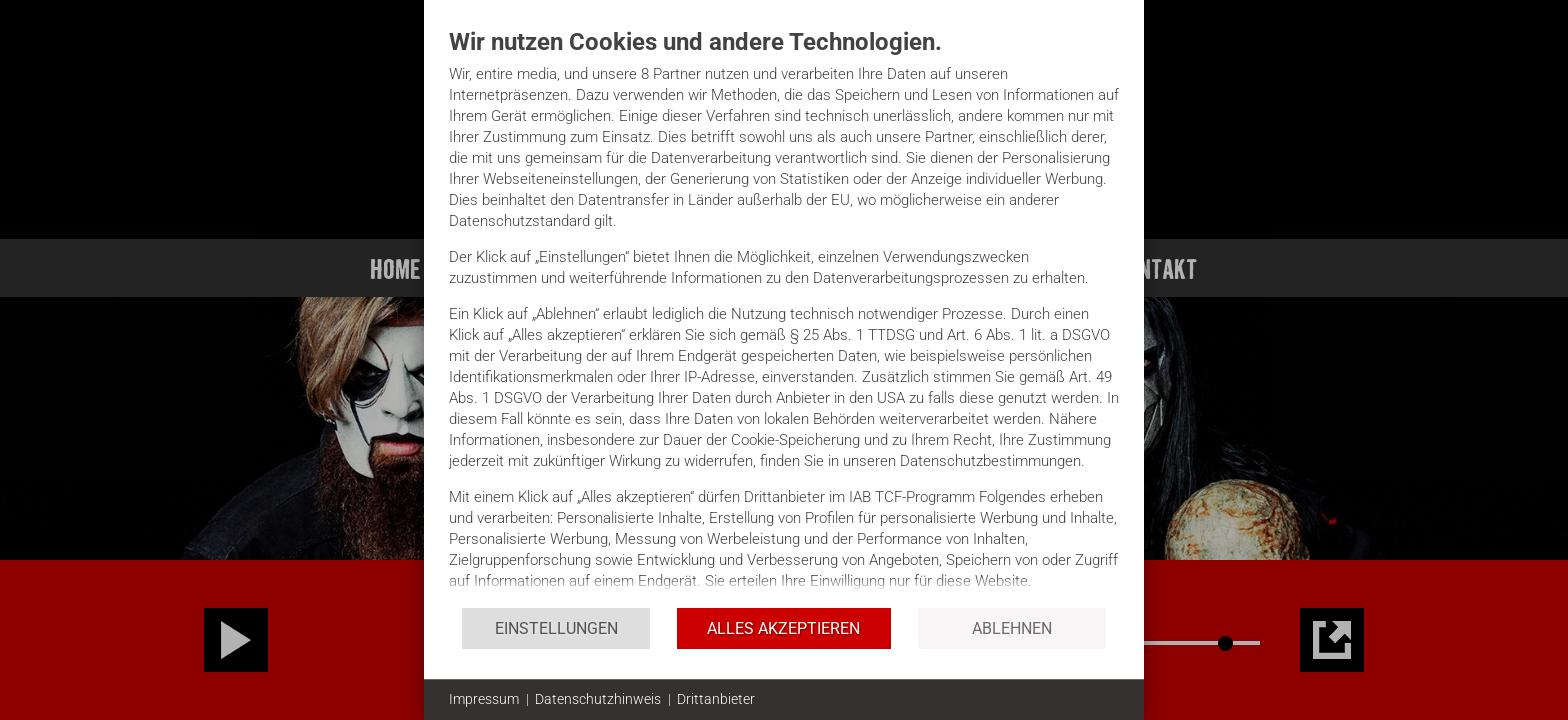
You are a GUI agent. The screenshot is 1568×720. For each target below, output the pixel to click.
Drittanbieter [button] (716, 699)
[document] (784, 316)
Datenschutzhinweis (598, 699)
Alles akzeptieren (783, 628)
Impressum (484, 699)
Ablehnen (1012, 628)
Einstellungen (556, 628)
